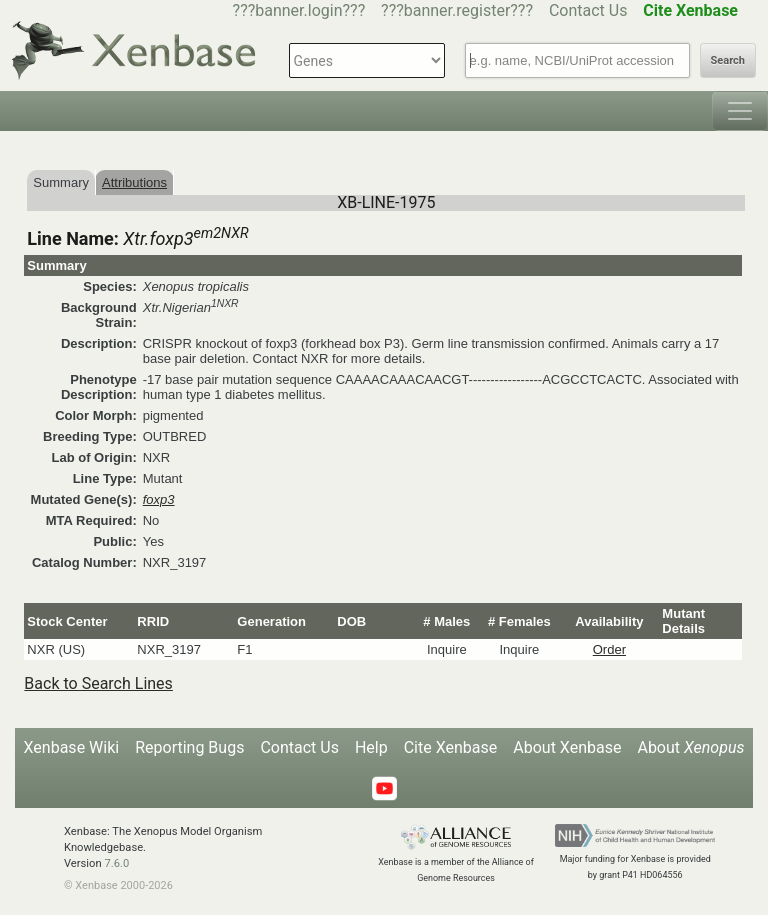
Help (371, 747)
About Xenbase (567, 747)
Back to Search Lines (98, 683)
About (690, 747)
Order (609, 649)
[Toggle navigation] (740, 111)
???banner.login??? (299, 10)
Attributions (134, 182)
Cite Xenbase (451, 747)
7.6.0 (116, 863)
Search (728, 60)
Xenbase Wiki (72, 747)
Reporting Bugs (189, 747)
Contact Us (588, 10)
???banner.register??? (457, 10)
